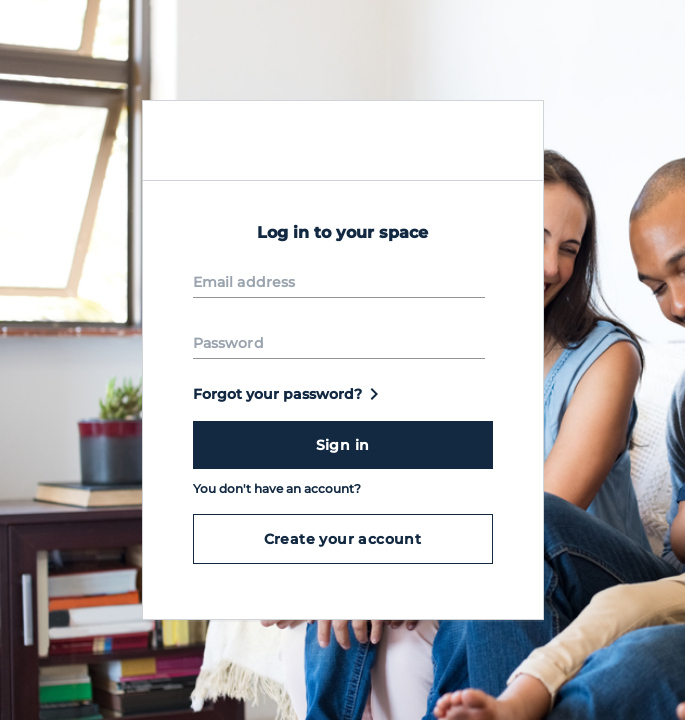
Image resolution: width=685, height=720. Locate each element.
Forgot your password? (289, 394)
